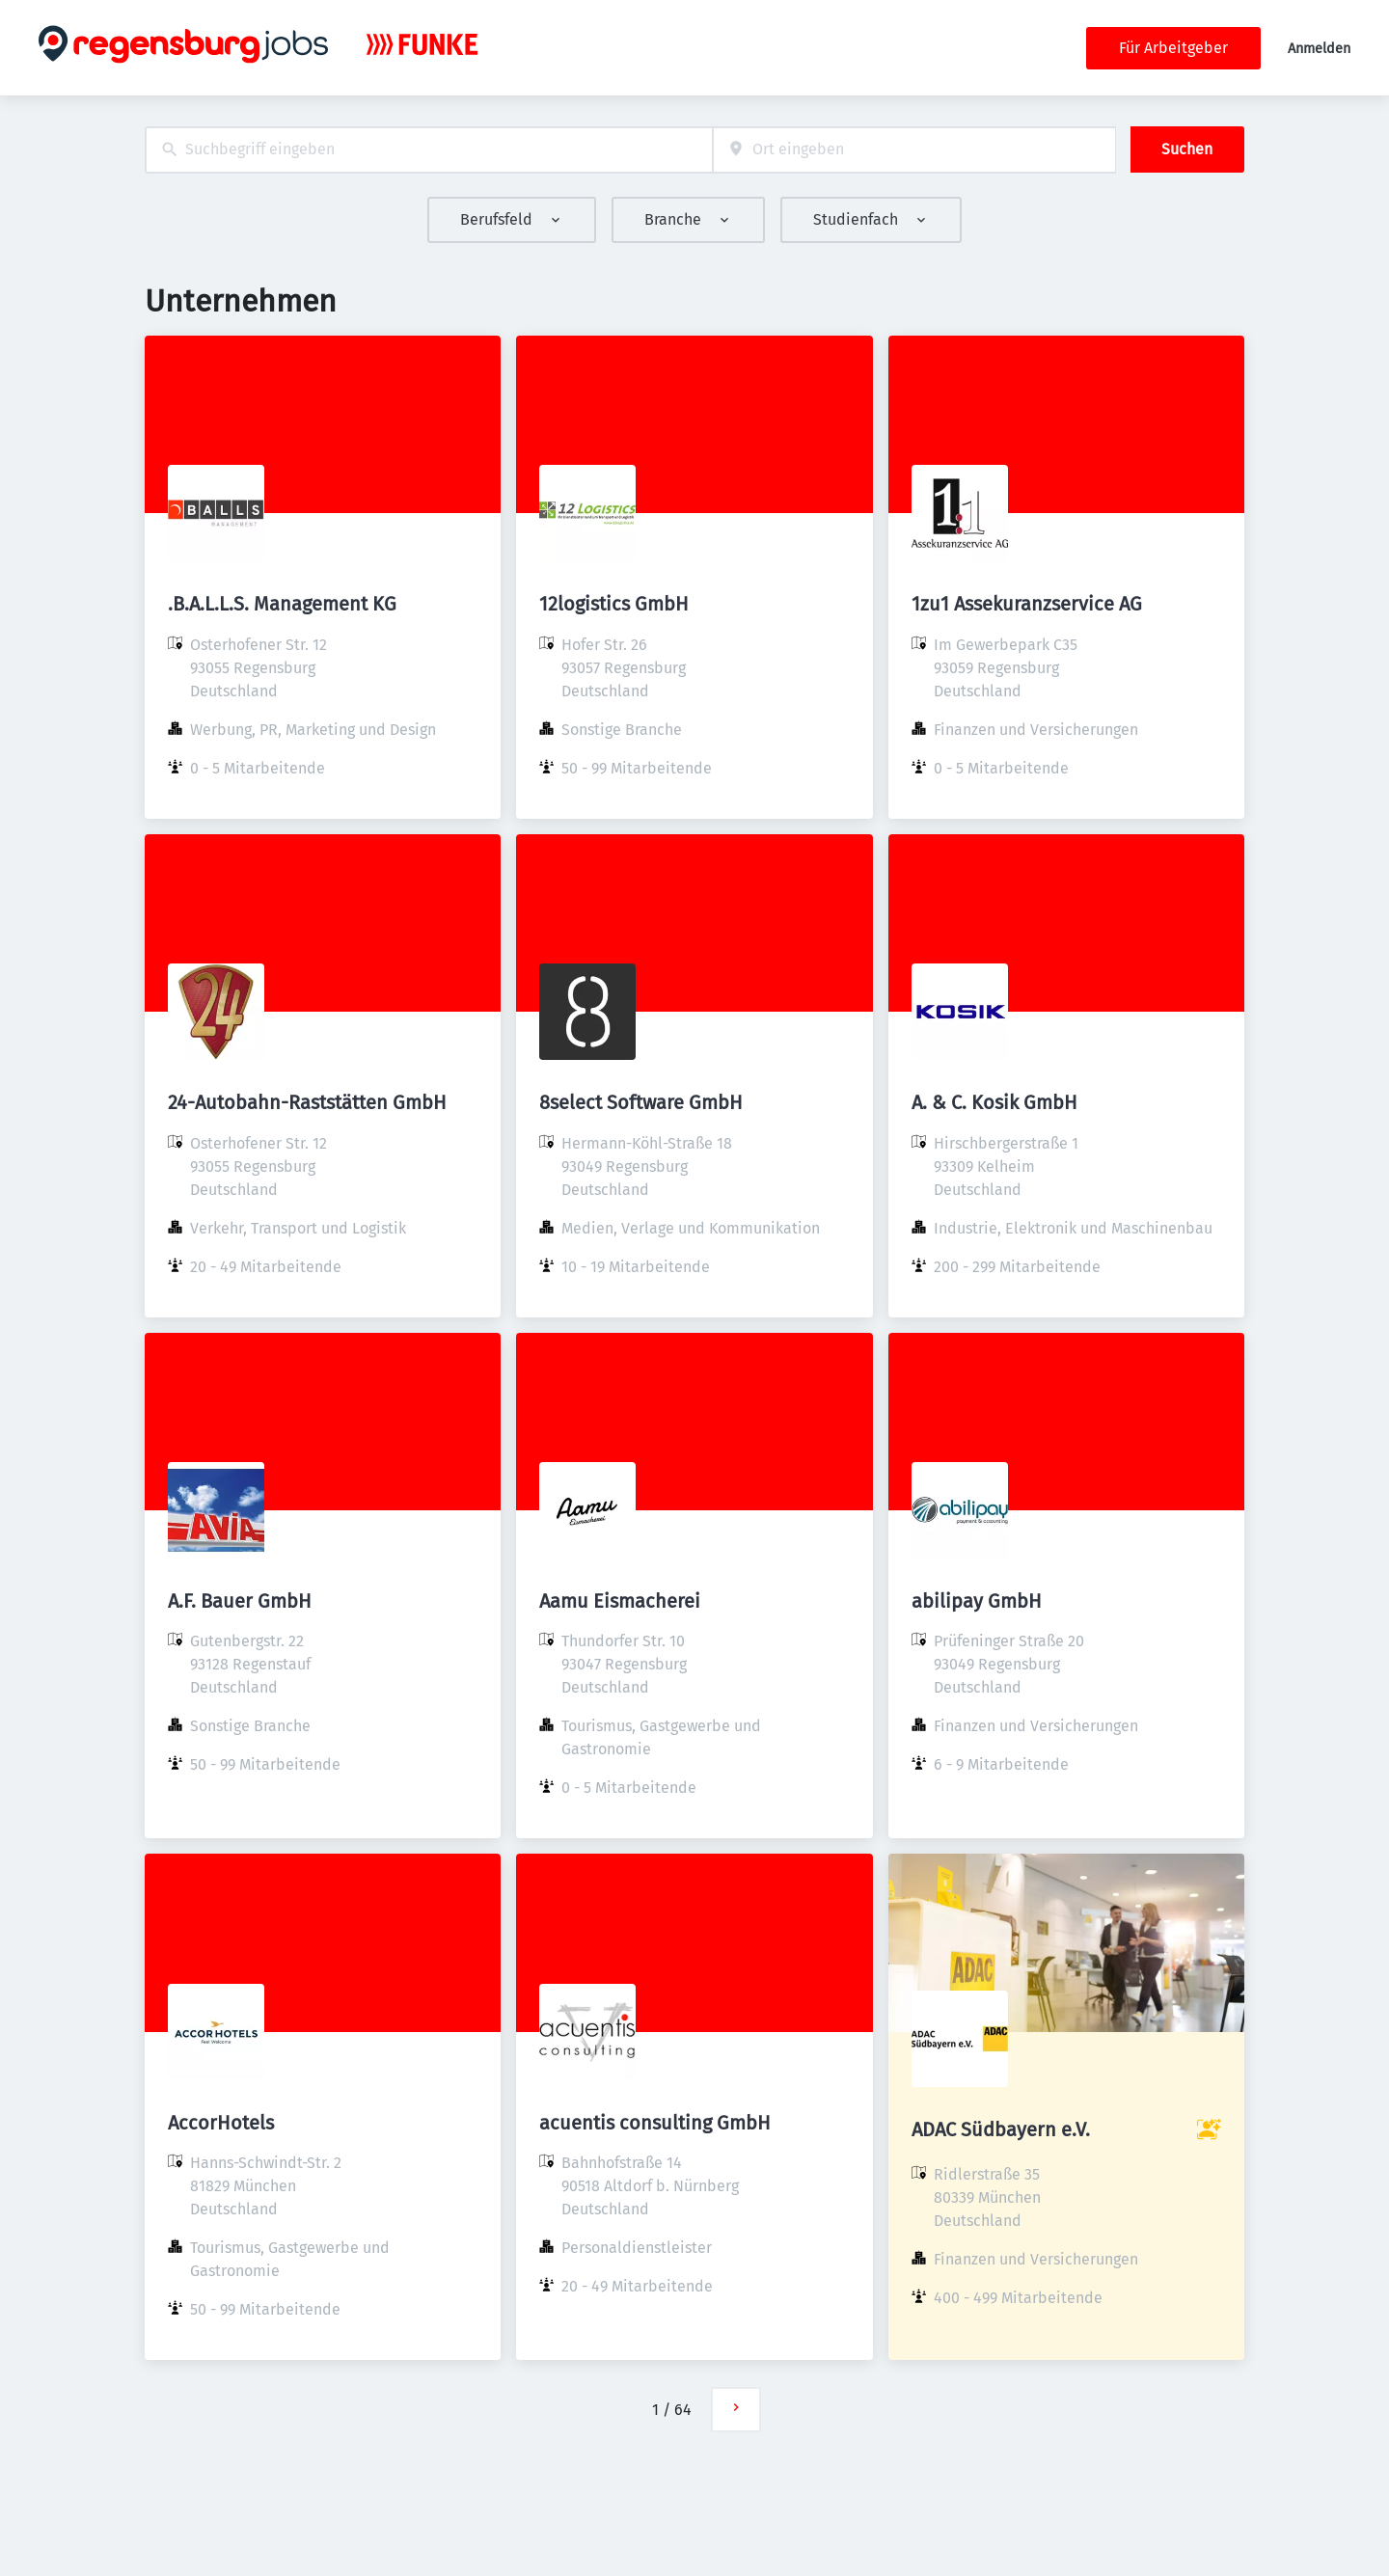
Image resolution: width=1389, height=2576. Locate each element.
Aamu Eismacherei (619, 1601)
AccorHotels (221, 2122)
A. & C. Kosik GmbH (994, 1102)
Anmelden (1319, 49)
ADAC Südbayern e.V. (1001, 2129)
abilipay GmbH (977, 1601)
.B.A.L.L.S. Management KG (282, 603)
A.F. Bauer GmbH (240, 1601)
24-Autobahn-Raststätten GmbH (307, 1102)
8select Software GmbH (641, 1102)
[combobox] (429, 150)
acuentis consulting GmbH (655, 2122)
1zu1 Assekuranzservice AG (1027, 603)
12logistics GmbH (614, 603)
